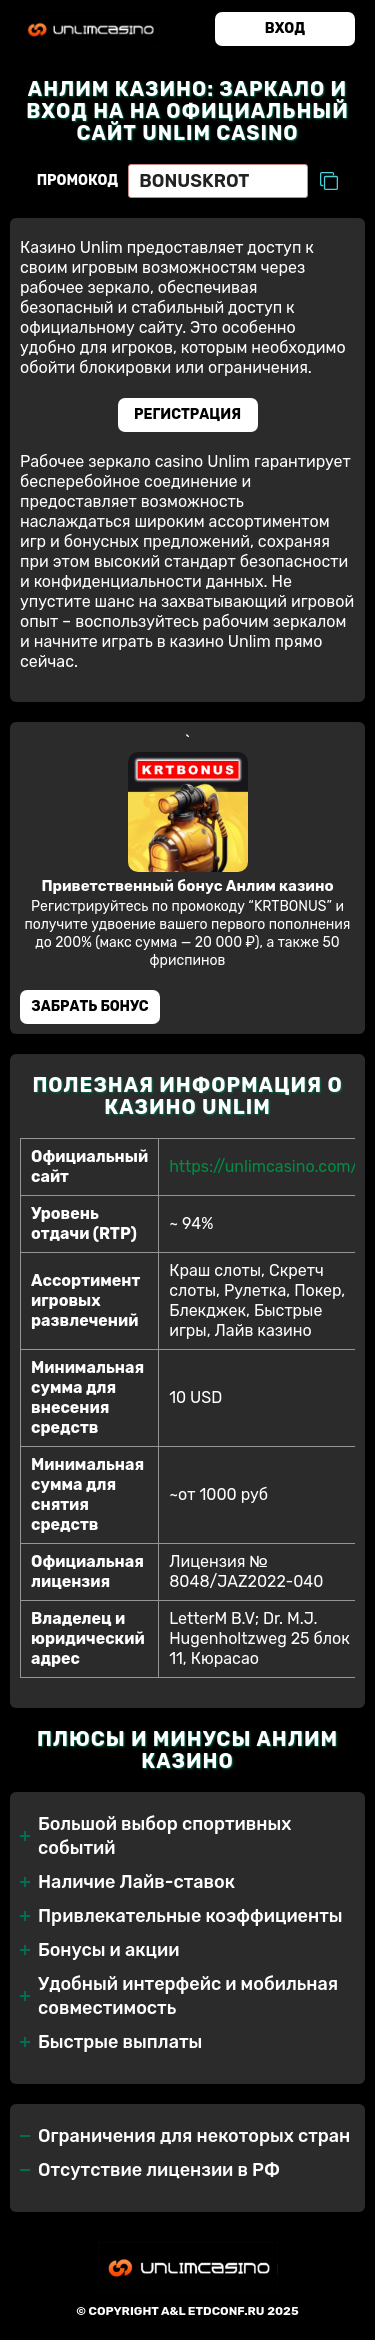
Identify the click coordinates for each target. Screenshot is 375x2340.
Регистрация (187, 414)
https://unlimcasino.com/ (263, 1166)
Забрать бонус (89, 1006)
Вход (285, 28)
